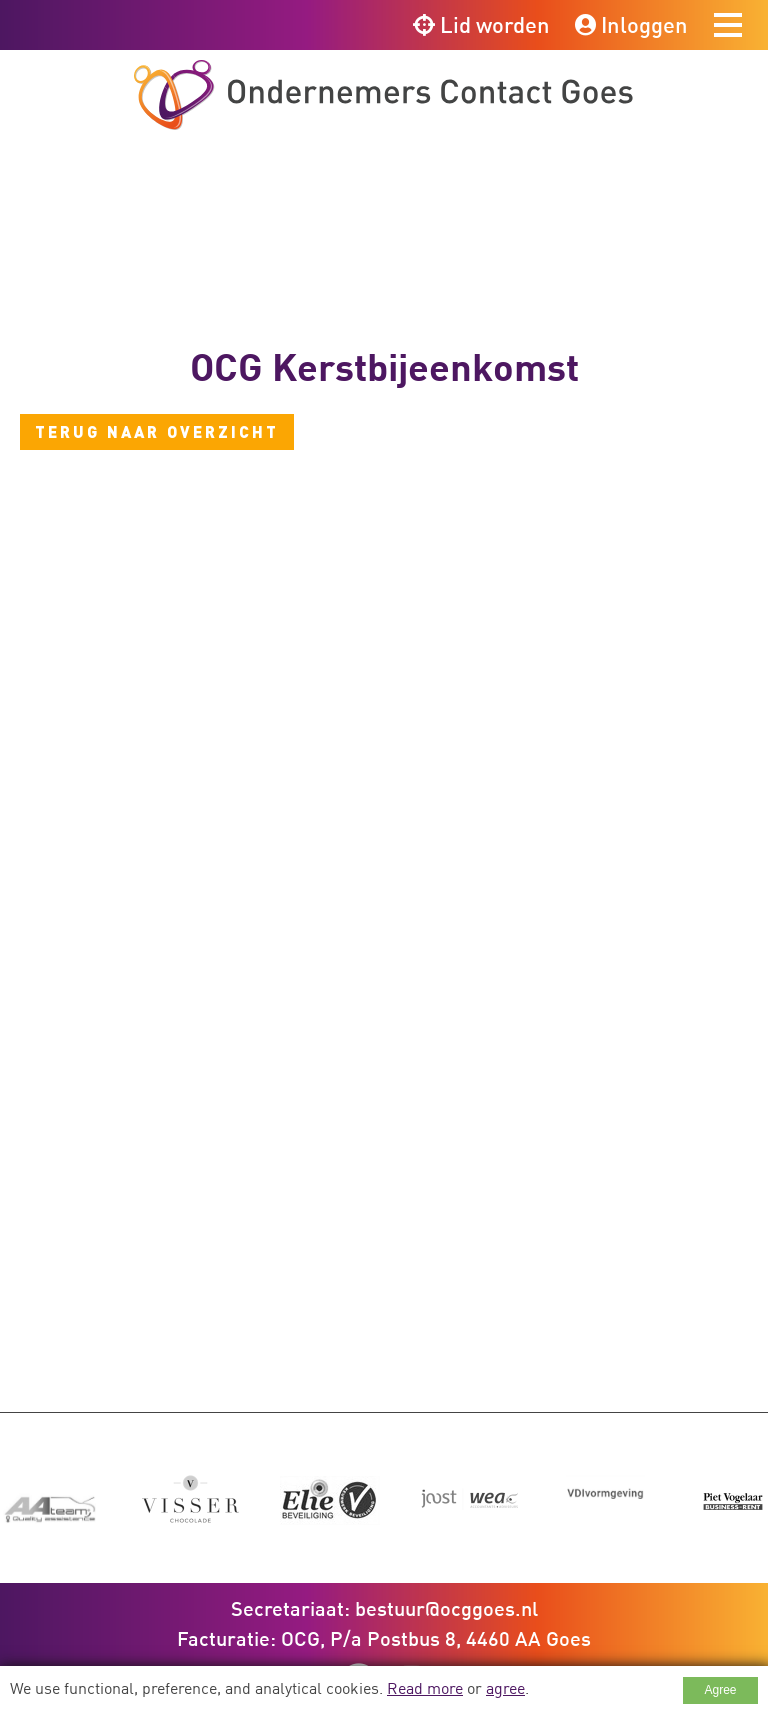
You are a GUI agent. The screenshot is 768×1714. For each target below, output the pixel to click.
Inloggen (631, 24)
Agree (720, 1690)
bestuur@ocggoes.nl (446, 1552)
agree (505, 1688)
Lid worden (481, 24)
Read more (425, 1688)
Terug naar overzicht (157, 431)
